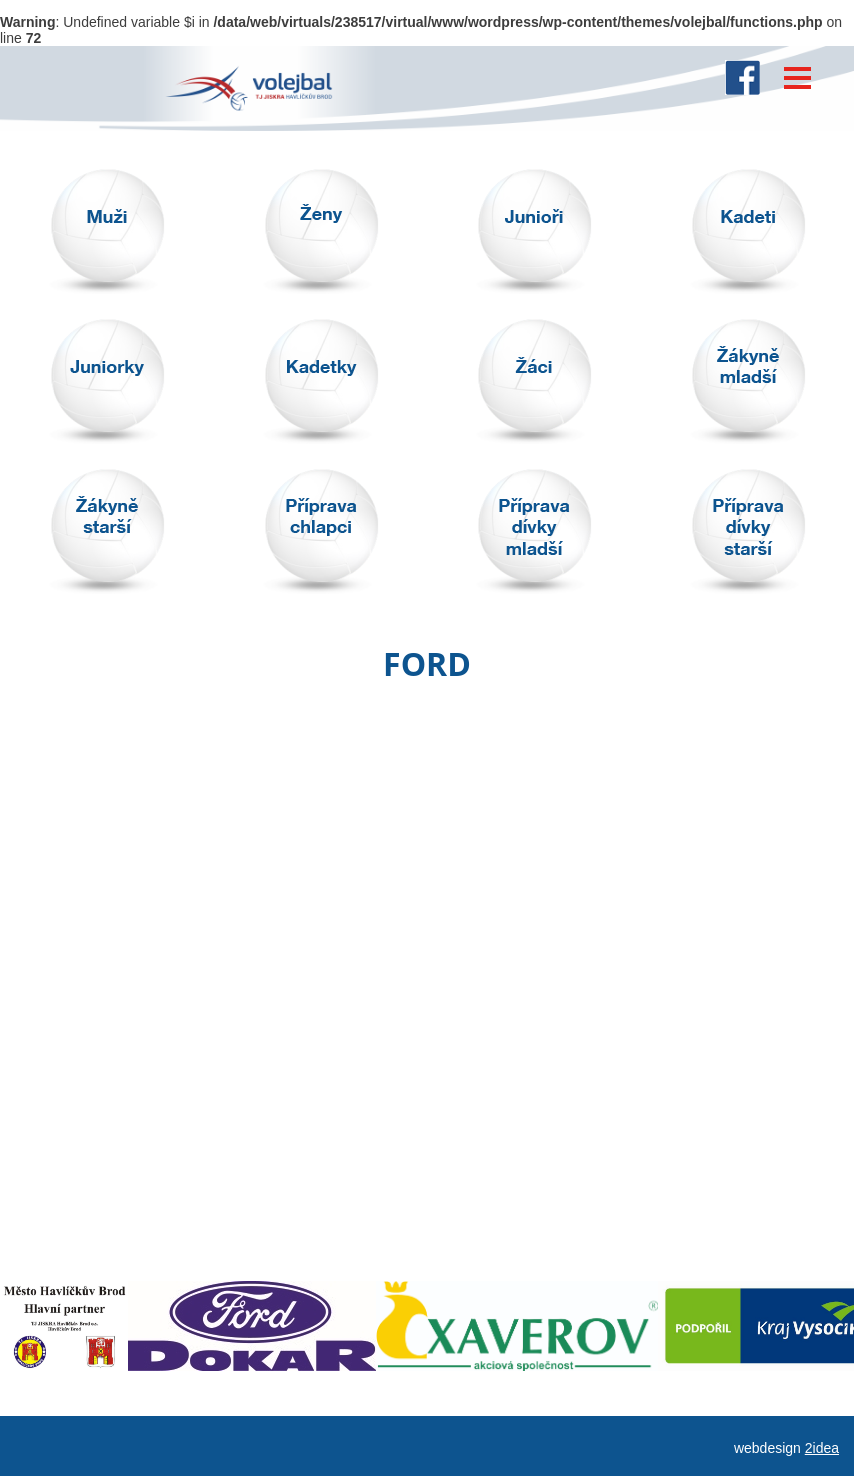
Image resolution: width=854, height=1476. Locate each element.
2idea (822, 1448)
